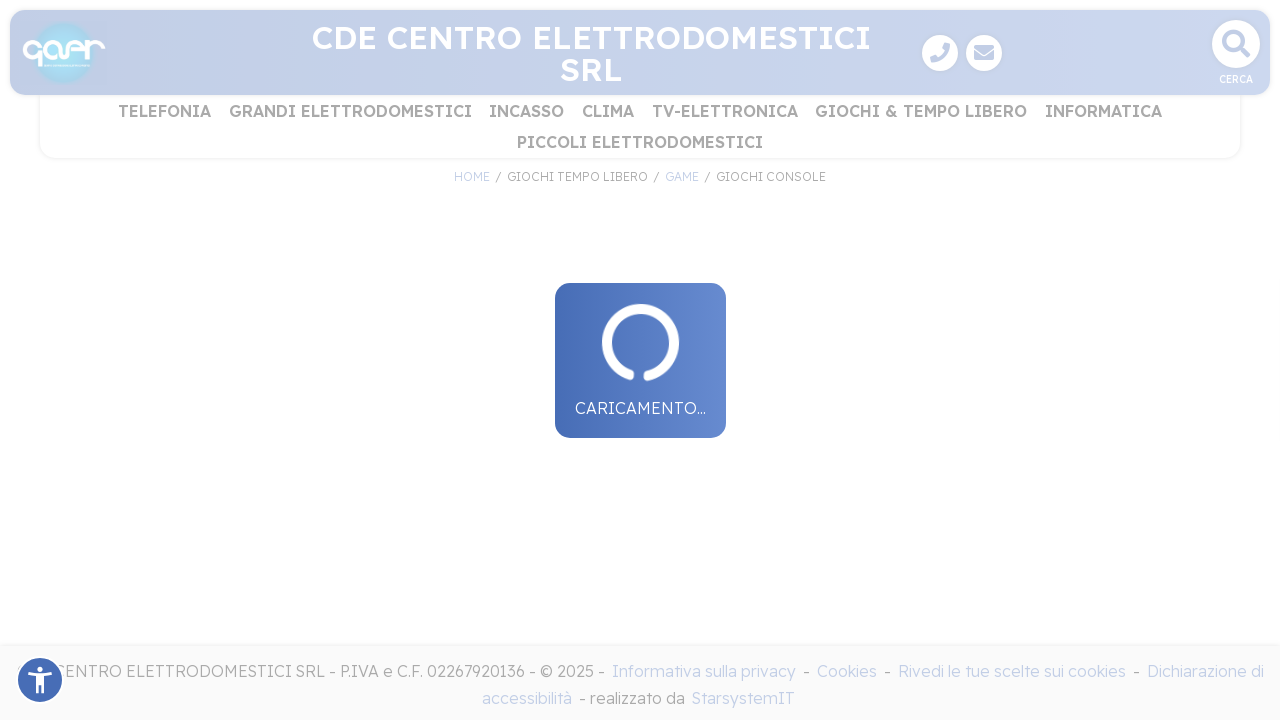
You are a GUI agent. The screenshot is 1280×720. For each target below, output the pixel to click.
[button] (40, 680)
